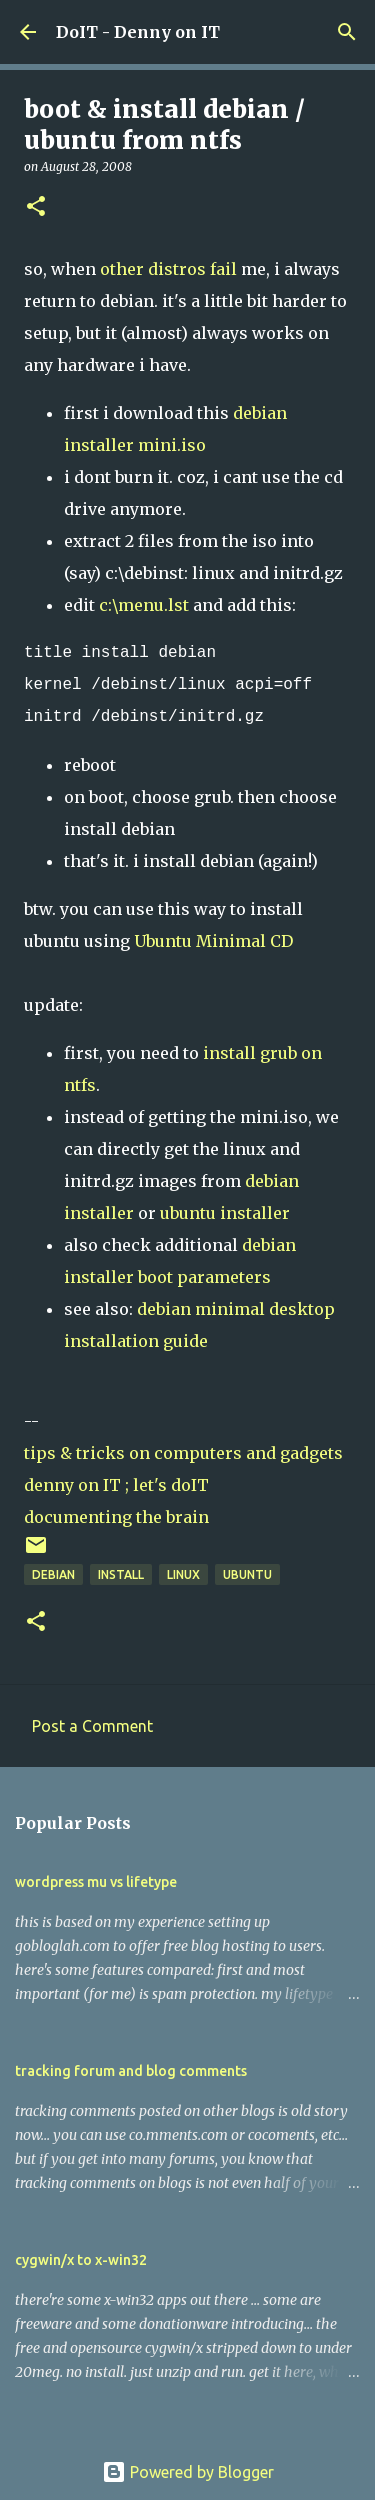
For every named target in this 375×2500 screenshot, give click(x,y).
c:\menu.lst (144, 605)
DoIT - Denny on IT (138, 32)
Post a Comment (92, 1726)
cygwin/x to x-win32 (81, 2260)
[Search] (347, 32)
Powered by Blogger (188, 2472)
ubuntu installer (225, 1213)
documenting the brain (116, 1517)
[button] (36, 207)
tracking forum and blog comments (131, 2071)
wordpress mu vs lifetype (96, 1882)
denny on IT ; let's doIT (116, 1485)
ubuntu (247, 1574)
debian (53, 1574)
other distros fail (168, 269)
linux (183, 1574)
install (121, 1574)
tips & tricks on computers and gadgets (183, 1453)
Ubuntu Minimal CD (213, 941)
